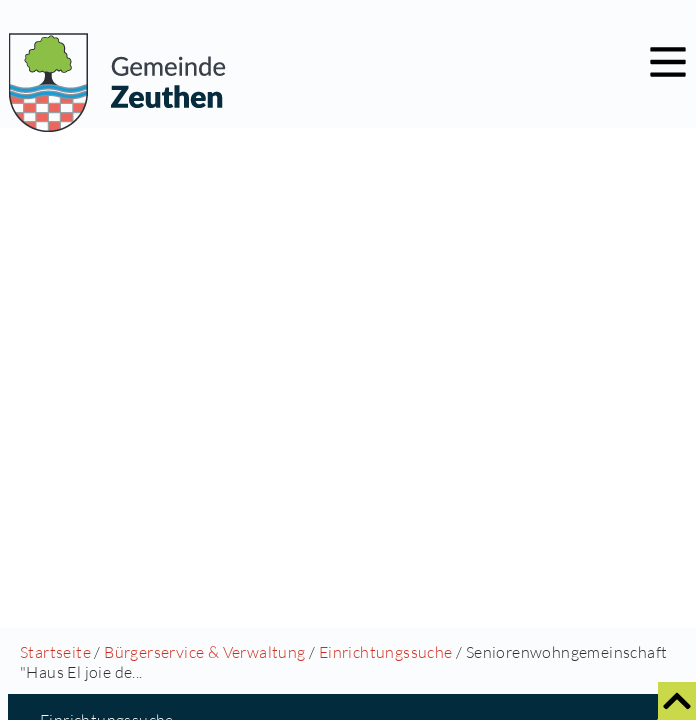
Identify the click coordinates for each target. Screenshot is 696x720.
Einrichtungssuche (386, 652)
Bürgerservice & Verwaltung (204, 652)
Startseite (55, 652)
